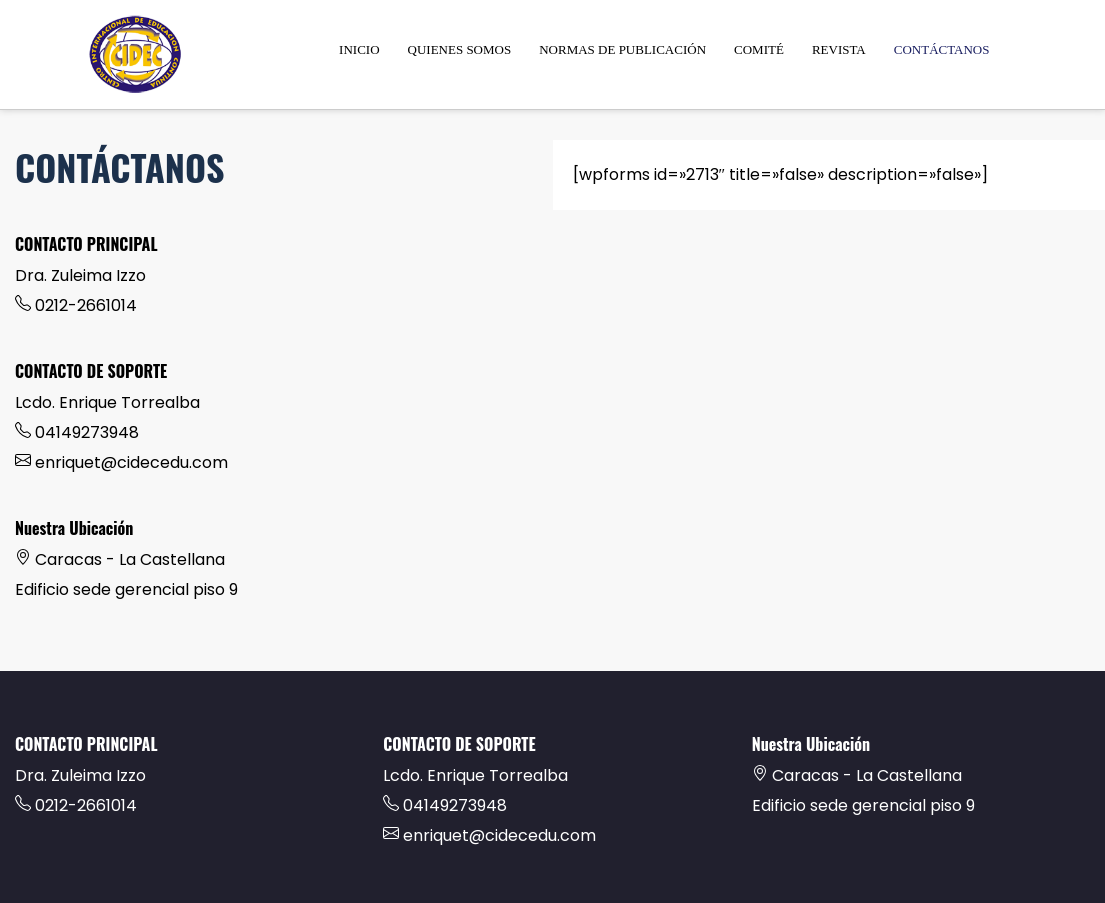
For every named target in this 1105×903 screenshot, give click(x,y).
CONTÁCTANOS (942, 49)
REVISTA (839, 49)
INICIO (359, 49)
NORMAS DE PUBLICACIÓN (622, 49)
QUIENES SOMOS (460, 49)
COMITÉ (759, 49)
